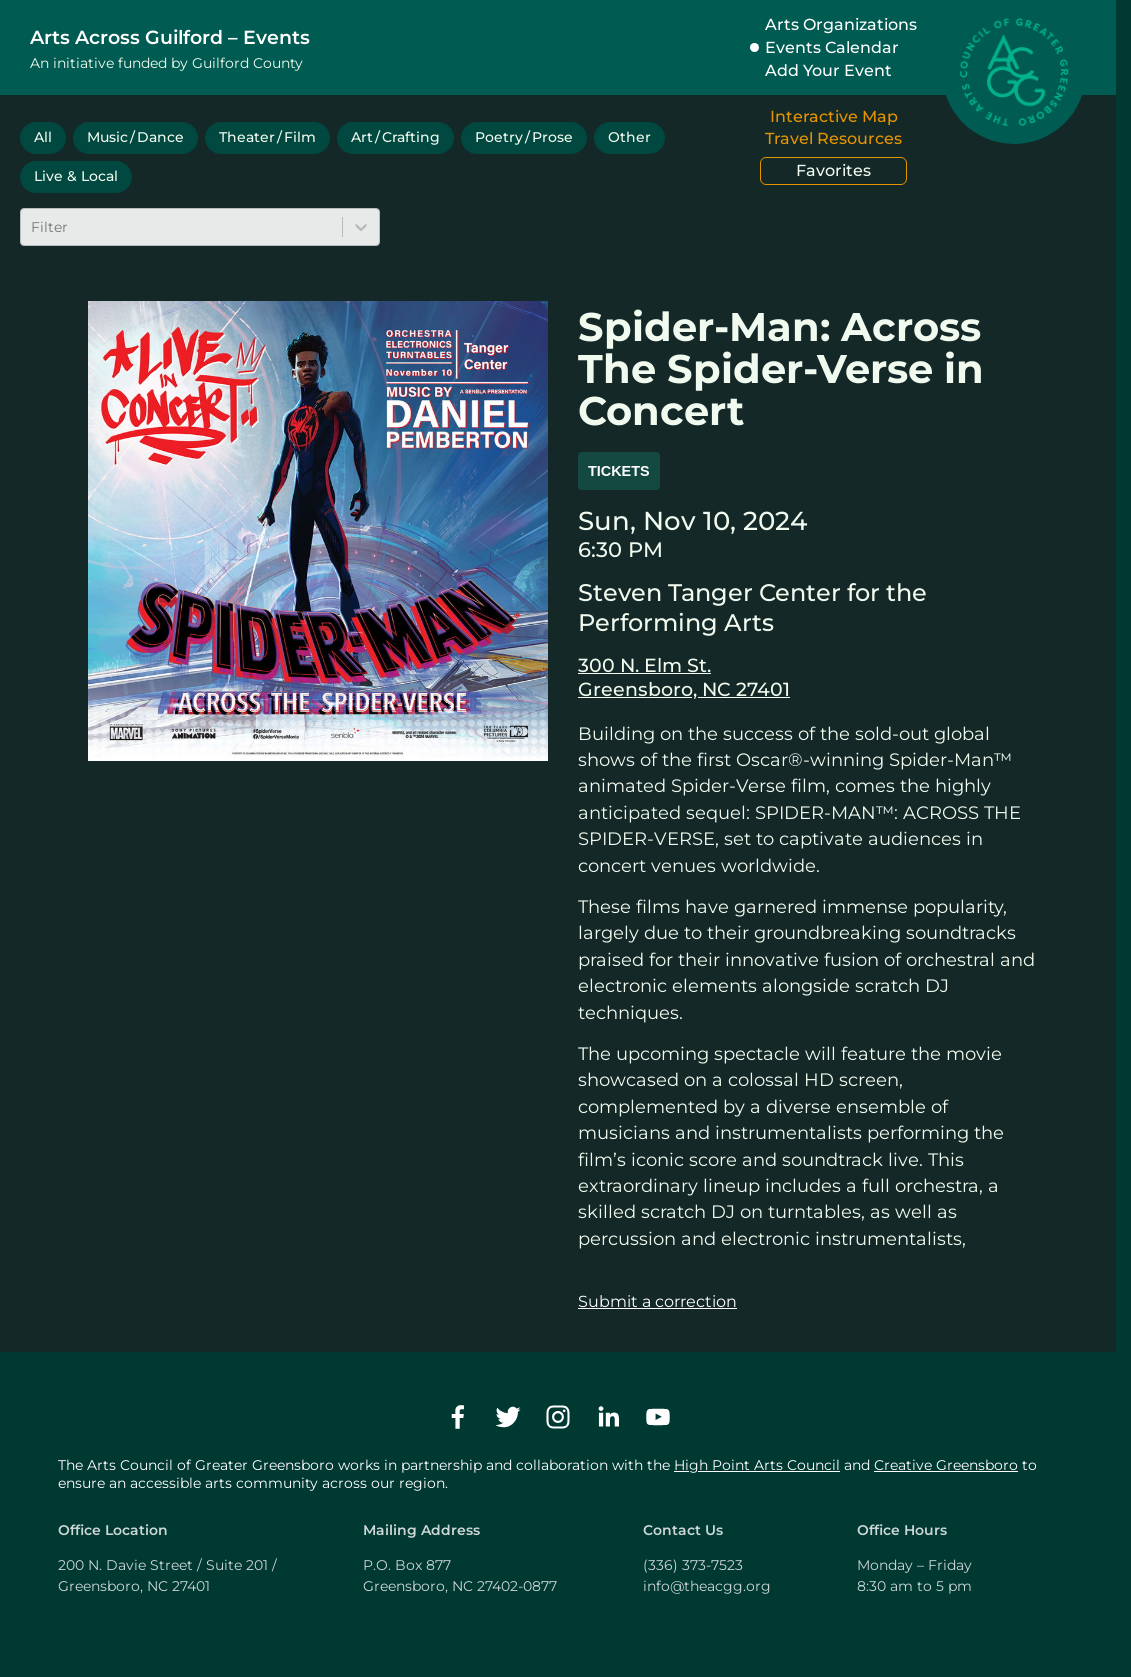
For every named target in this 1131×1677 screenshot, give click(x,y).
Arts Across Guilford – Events (170, 37)
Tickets (619, 471)
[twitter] (508, 1417)
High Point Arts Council (757, 1465)
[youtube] (658, 1417)
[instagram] (558, 1417)
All (43, 137)
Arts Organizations (841, 24)
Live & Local (76, 176)
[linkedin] (608, 1417)
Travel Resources (833, 138)
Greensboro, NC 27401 (684, 689)
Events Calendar (832, 47)
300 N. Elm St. (644, 665)
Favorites (833, 170)
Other (629, 137)
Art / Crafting (395, 137)
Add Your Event (828, 70)
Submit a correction (657, 1301)
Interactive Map (834, 116)
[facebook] (458, 1417)
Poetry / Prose (524, 137)
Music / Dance (135, 137)
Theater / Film (267, 137)
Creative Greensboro (946, 1465)
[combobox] (33, 227)
